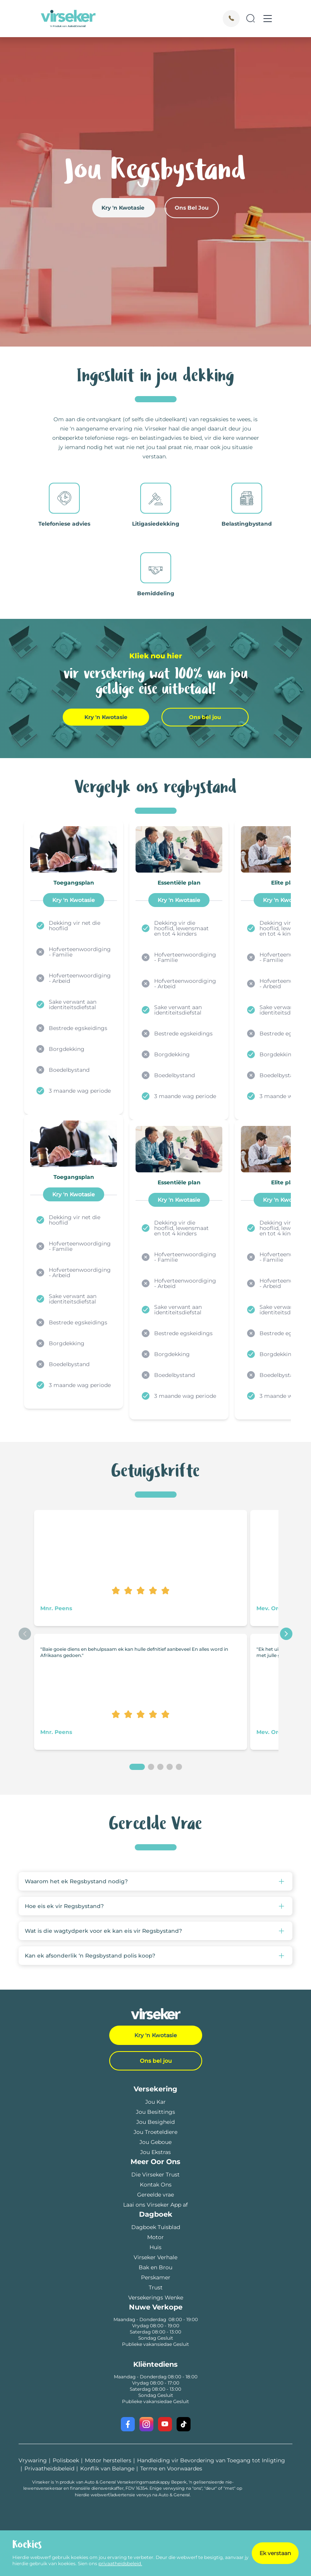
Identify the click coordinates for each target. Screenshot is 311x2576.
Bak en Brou (155, 2267)
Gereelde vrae (155, 2194)
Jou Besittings (155, 2111)
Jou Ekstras (155, 2152)
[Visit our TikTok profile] (184, 2424)
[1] (137, 1767)
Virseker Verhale (155, 2257)
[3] (160, 1767)
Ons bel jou (205, 717)
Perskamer (155, 2277)
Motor (155, 2237)
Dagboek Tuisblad (155, 2227)
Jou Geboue (155, 2142)
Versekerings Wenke (155, 2297)
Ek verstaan (275, 2553)
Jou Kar (155, 2101)
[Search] (250, 19)
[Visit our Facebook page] (128, 2424)
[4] (170, 1767)
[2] (151, 1767)
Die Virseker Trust (155, 2174)
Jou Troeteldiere (155, 2131)
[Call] (231, 18)
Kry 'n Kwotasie (123, 207)
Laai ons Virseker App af (155, 2204)
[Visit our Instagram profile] (146, 2424)
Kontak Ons (156, 2184)
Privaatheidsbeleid (49, 2468)
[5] (179, 1767)
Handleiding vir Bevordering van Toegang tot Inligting (211, 2460)
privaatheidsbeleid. (120, 2563)
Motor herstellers (108, 2460)
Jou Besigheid (155, 2121)
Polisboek (66, 2460)
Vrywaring (33, 2460)
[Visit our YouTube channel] (165, 2424)
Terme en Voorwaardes (171, 2468)
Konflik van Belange (107, 2468)
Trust (156, 2287)
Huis (155, 2247)
